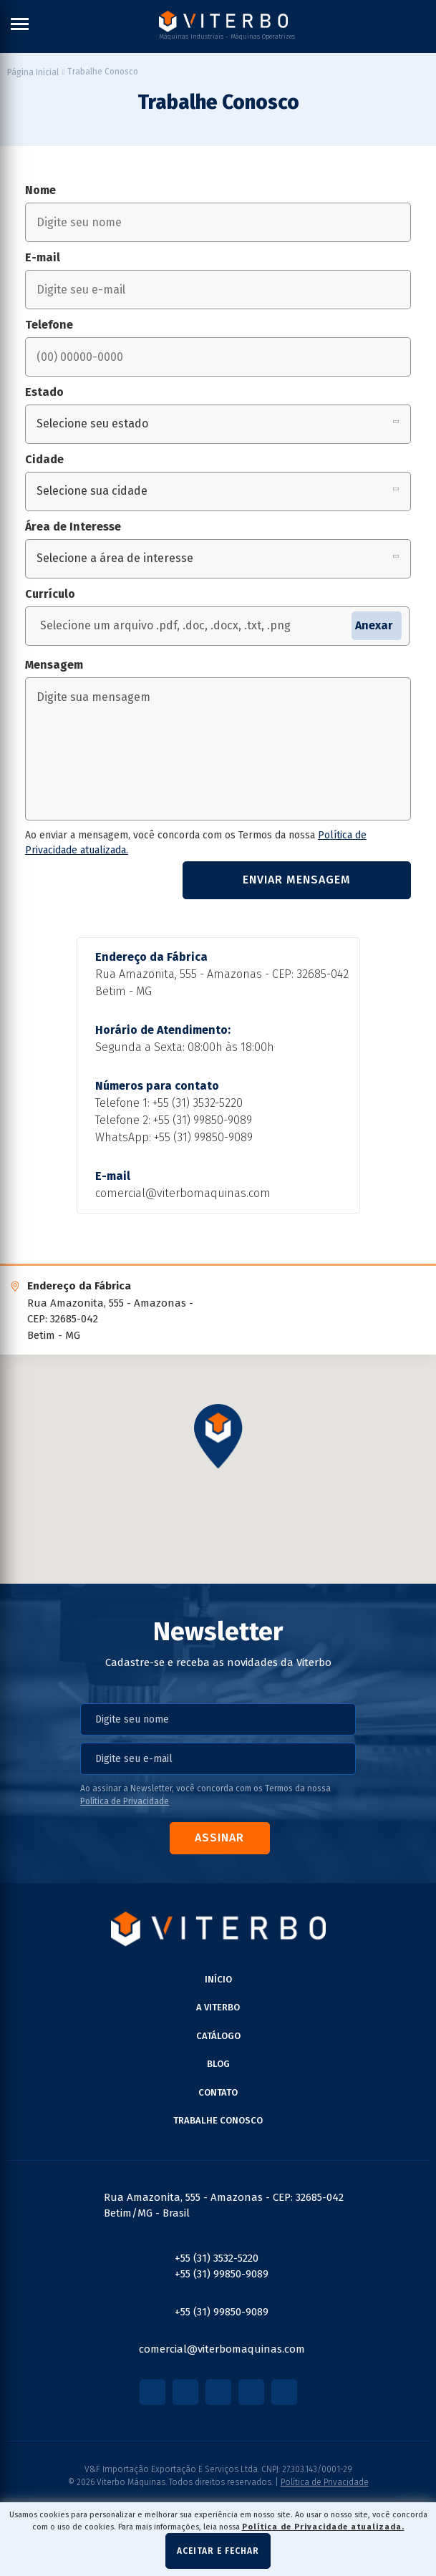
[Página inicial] (33, 71)
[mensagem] (218, 748)
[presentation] (99, 880)
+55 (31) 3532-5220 (197, 1103)
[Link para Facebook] (152, 2392)
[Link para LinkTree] (284, 2392)
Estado (44, 392)
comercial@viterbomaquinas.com (183, 1193)
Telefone (49, 324)
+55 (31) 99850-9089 (202, 1120)
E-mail (42, 257)
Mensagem (54, 665)
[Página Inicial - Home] (223, 20)
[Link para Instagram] (185, 2392)
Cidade (44, 459)
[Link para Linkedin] (251, 2392)
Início (218, 1979)
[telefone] (218, 357)
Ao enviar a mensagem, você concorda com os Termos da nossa (196, 842)
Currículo (50, 594)
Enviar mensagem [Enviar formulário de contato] (297, 879)
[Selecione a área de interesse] (218, 559)
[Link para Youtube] (218, 2392)
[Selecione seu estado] (218, 424)
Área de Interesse (73, 526)
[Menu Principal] (19, 26)
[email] (218, 289)
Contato (218, 2092)
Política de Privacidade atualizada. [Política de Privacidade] (323, 2527)
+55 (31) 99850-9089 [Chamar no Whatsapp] (203, 1137)
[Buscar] (425, 26)
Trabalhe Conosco (218, 2120)
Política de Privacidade (124, 1801)
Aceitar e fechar (218, 2551)
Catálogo (218, 2035)
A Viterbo (218, 2007)
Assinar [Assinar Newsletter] (219, 1837)
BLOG (218, 2063)
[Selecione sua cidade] (218, 491)
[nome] (218, 222)
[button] (218, 1436)
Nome (40, 190)
